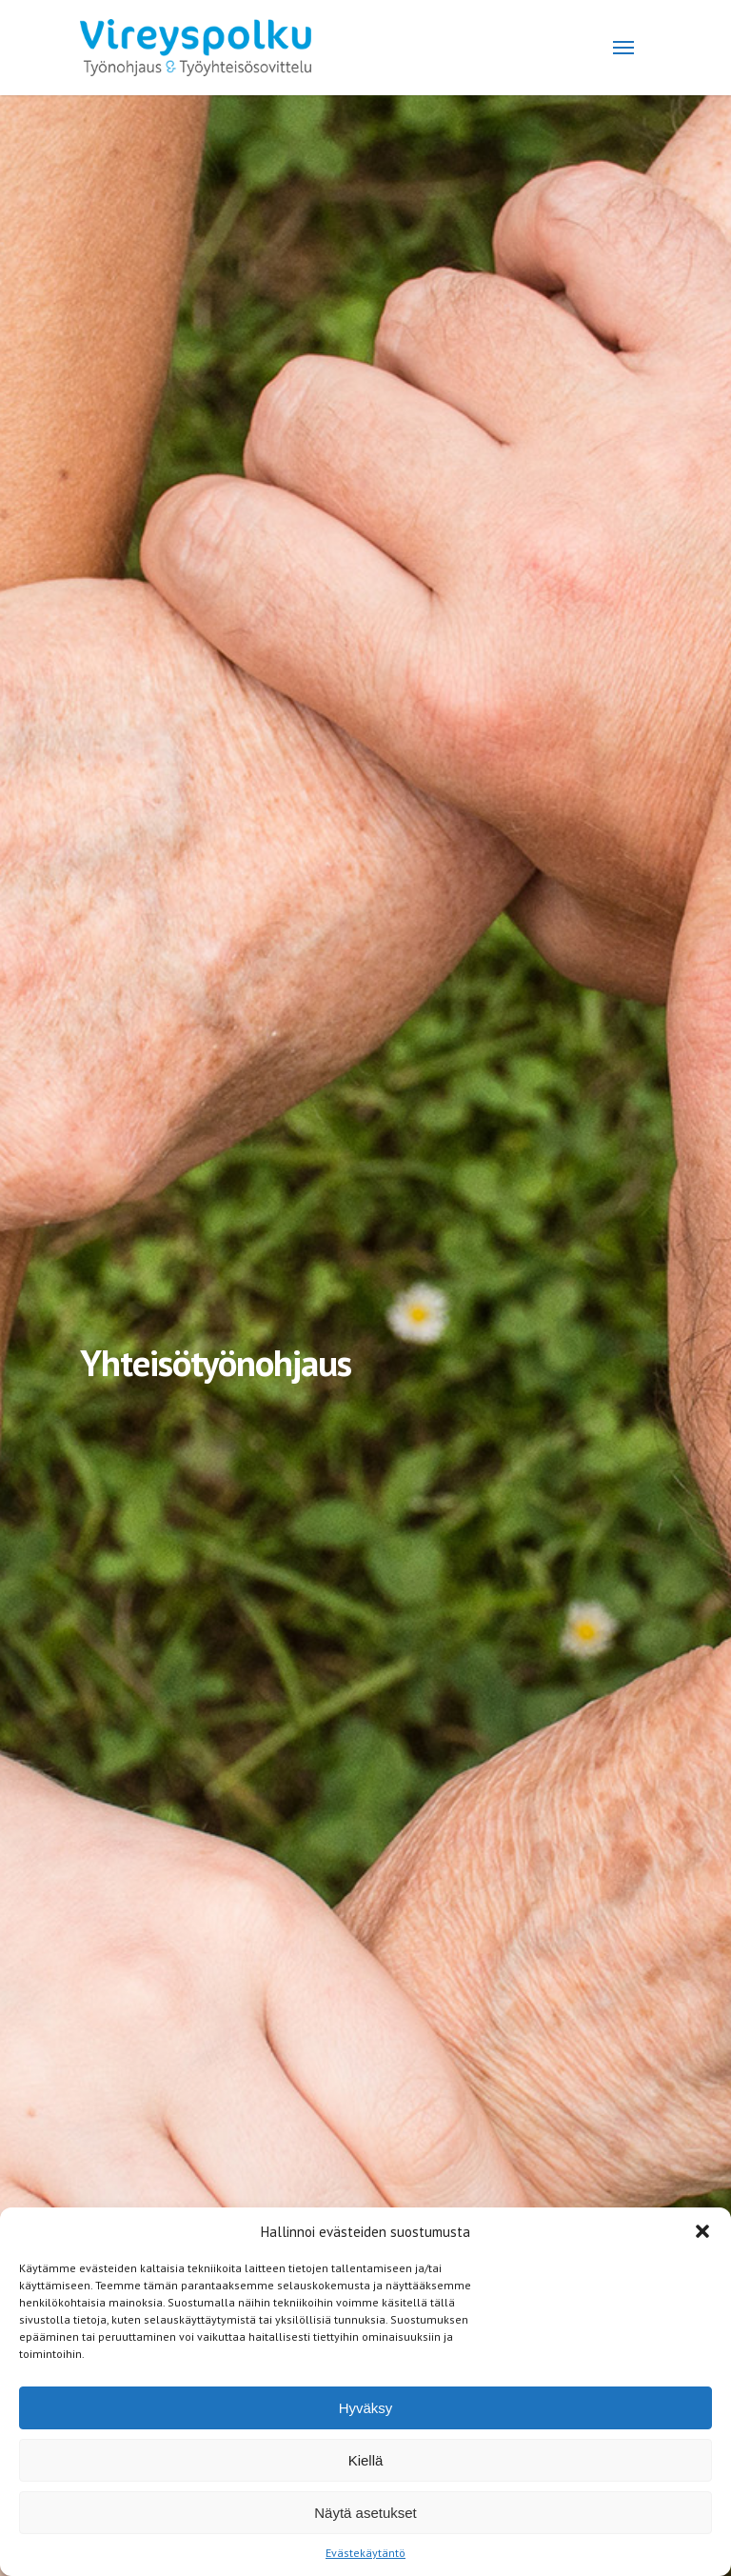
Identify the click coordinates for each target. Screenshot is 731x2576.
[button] (702, 2231)
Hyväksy (366, 2408)
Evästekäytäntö (365, 2553)
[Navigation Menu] (623, 47)
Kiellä (366, 2460)
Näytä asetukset (365, 2513)
